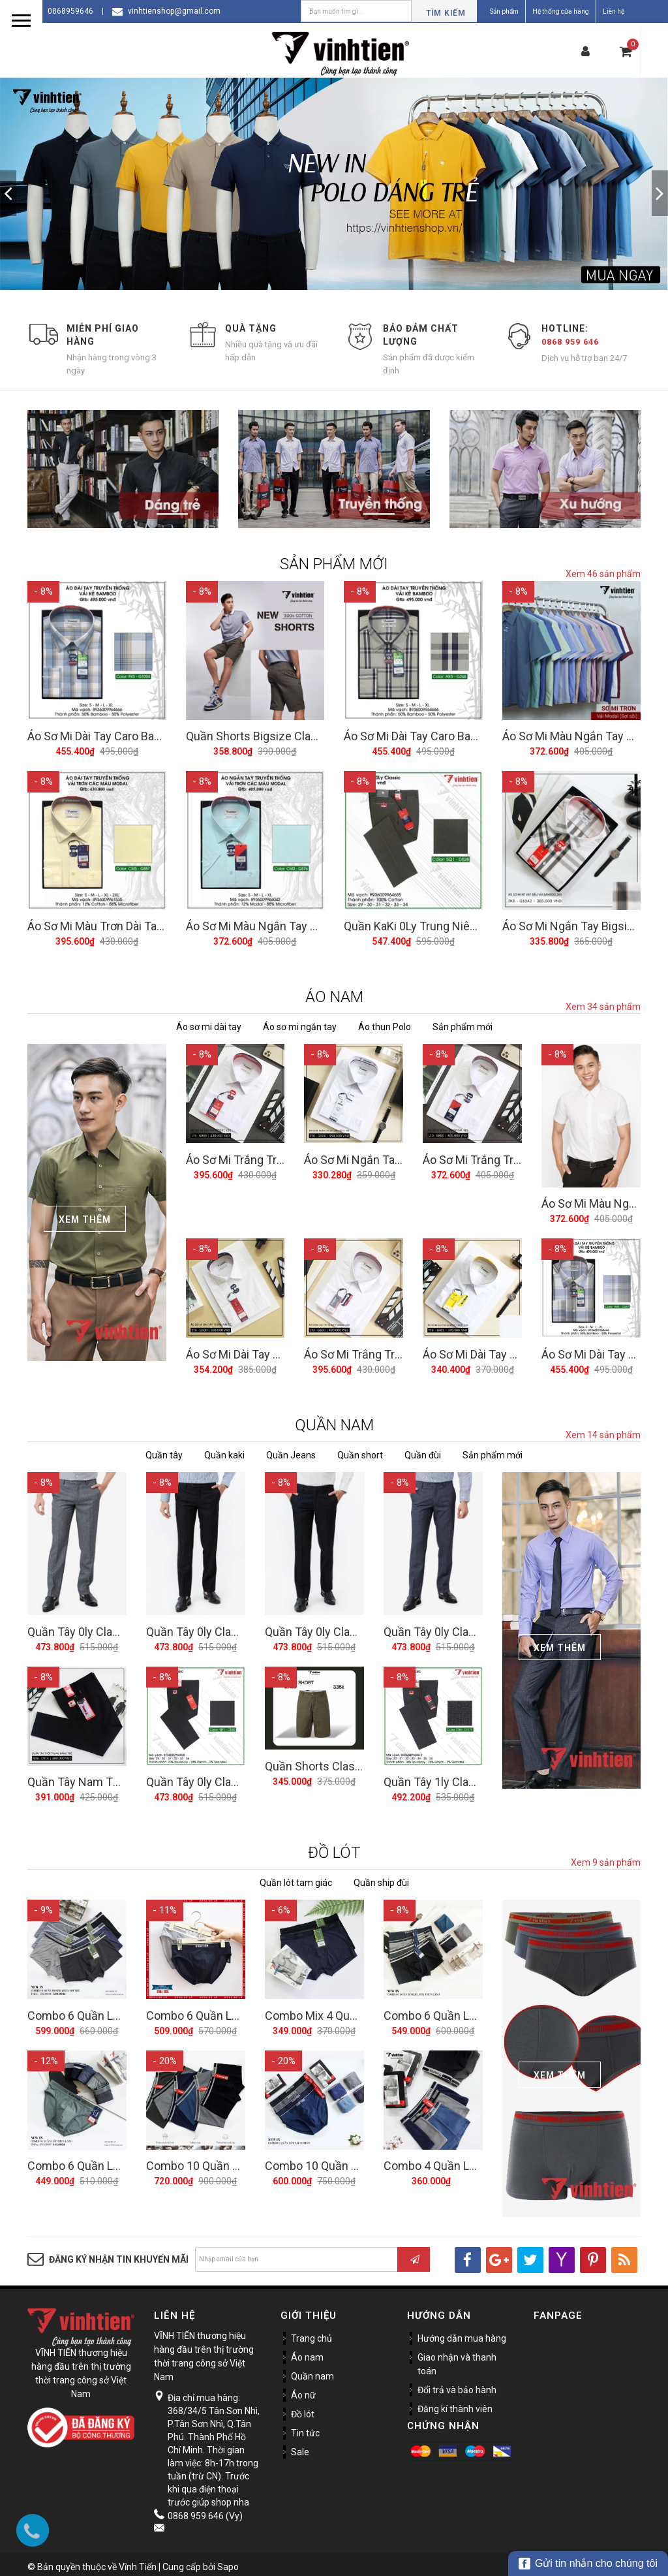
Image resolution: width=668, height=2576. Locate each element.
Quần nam (312, 2370)
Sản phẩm (504, 11)
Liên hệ (613, 11)
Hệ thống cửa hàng (560, 11)
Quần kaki (224, 1451)
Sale (300, 2446)
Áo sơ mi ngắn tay (300, 1025)
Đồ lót (302, 2408)
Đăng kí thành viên (455, 2403)
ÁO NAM (334, 995)
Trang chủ (311, 2332)
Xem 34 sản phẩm (603, 1004)
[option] (334, 184)
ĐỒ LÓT (334, 1847)
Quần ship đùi (381, 1877)
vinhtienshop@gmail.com (174, 11)
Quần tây (164, 1451)
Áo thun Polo (384, 1025)
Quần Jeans (291, 1451)
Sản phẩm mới (463, 1025)
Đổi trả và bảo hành (457, 2384)
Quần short (360, 1451)
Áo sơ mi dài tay (208, 1025)
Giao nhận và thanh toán (457, 2358)
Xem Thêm (85, 1217)
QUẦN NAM (334, 1421)
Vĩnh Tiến (138, 2561)
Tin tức (305, 2427)
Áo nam (307, 2351)
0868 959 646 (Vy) (205, 2510)
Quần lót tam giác (296, 1877)
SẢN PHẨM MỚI (334, 564)
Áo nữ (303, 2389)
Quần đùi (422, 1451)
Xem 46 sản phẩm (603, 574)
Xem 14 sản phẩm (603, 1431)
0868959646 (70, 11)
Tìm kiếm (446, 13)
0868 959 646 (570, 342)
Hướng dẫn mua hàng (462, 2332)
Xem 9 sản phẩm (606, 1856)
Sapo (228, 2561)
